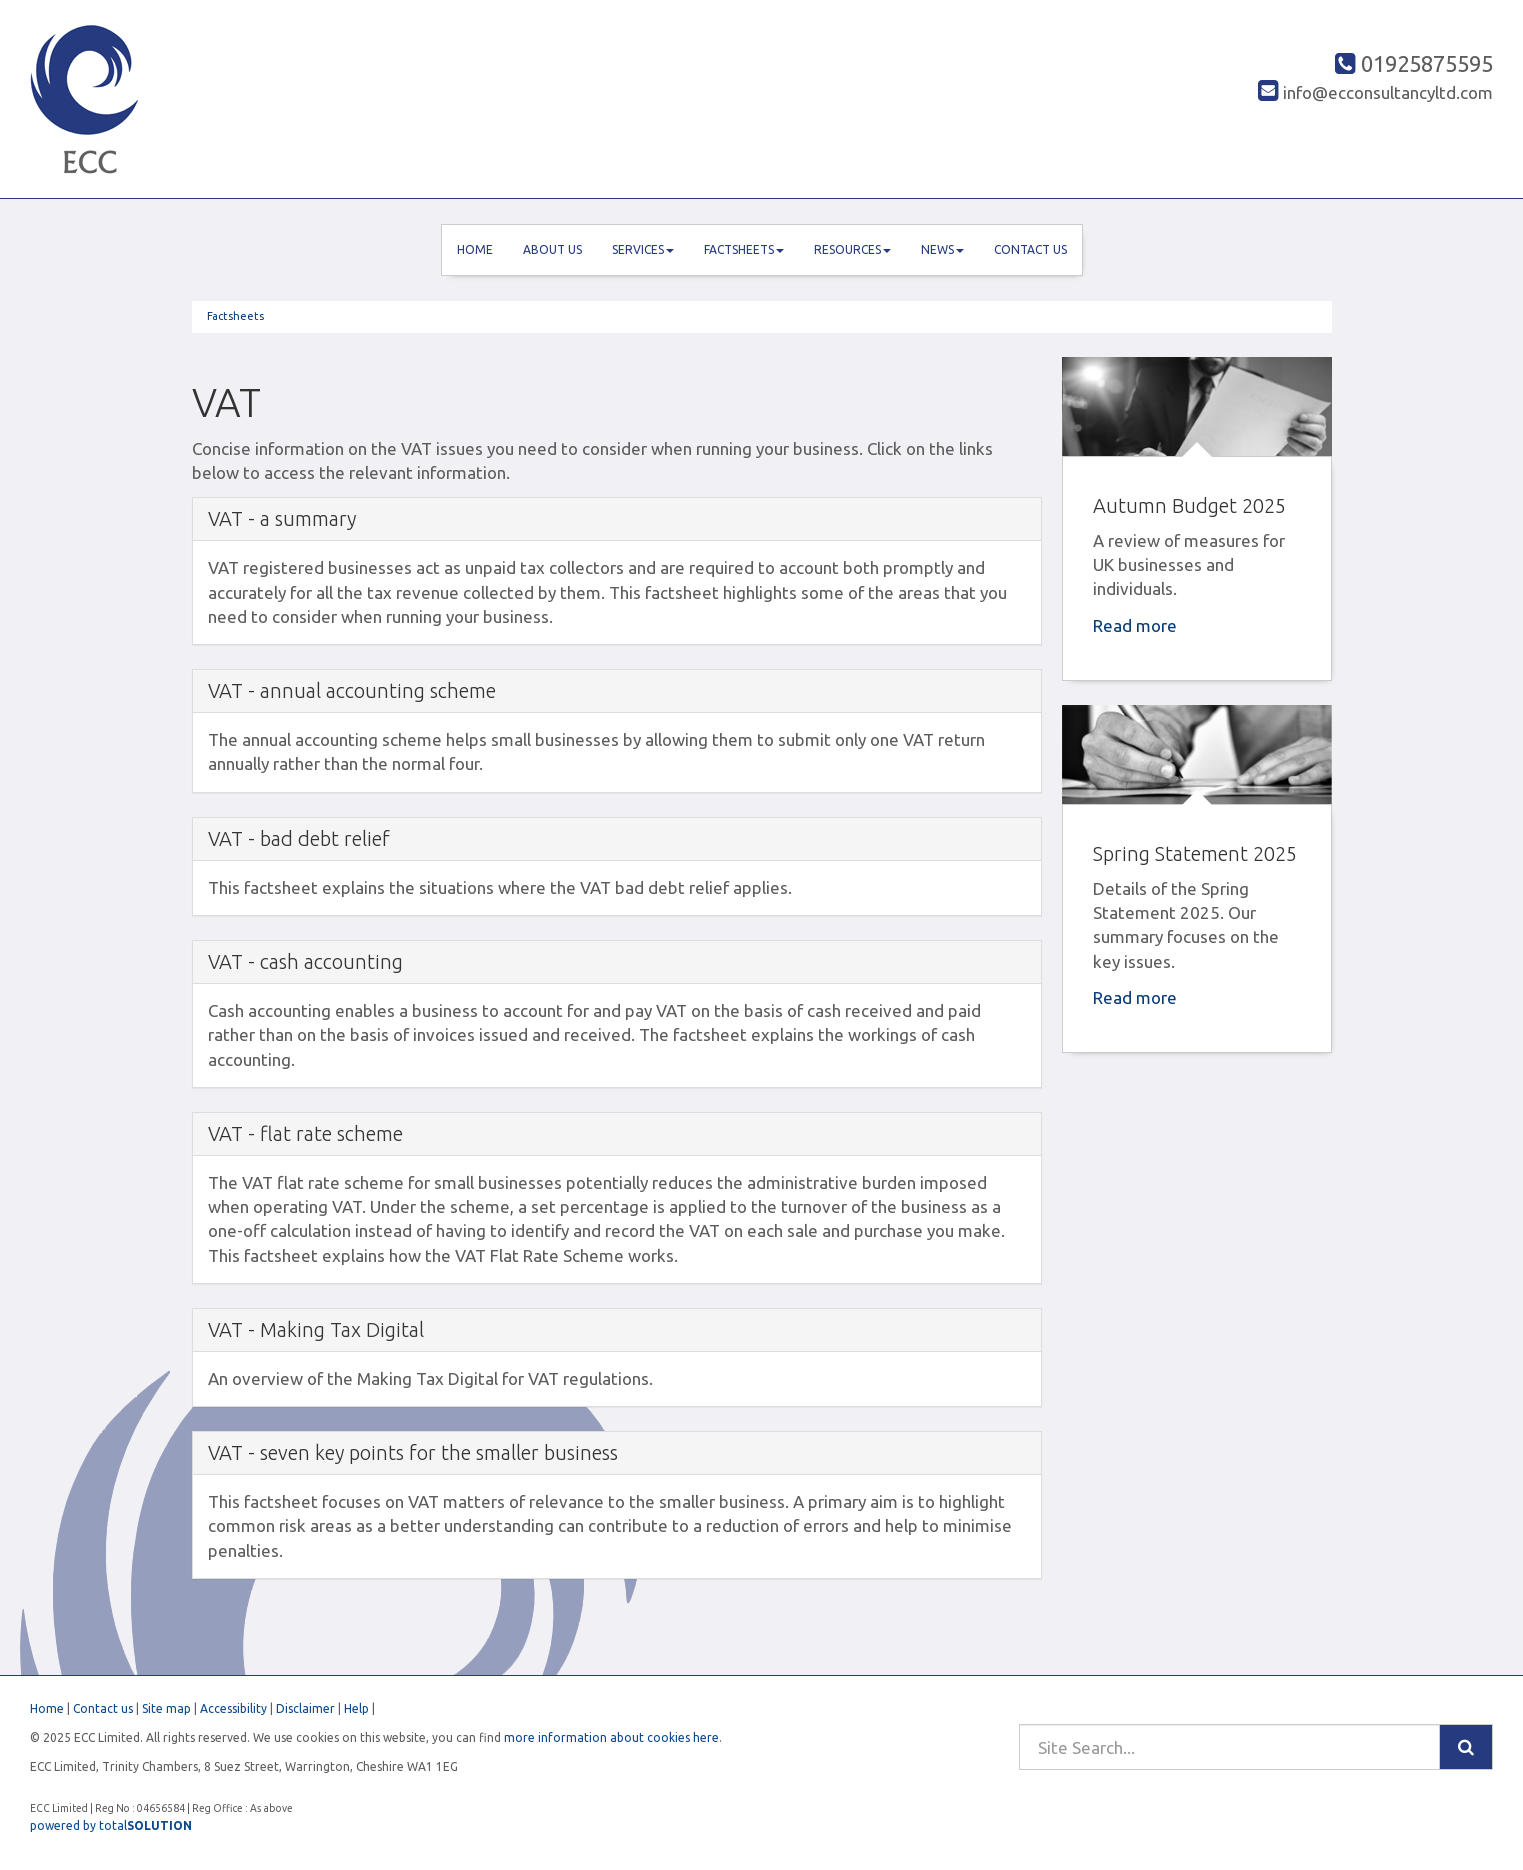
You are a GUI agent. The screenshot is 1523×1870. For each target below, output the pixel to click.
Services (643, 249)
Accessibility (233, 1708)
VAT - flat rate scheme (305, 1133)
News (942, 249)
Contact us (1030, 249)
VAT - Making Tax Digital (316, 1329)
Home (475, 249)
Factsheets (744, 249)
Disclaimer (305, 1708)
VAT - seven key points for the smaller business (413, 1452)
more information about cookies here (611, 1737)
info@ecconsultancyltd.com (1375, 92)
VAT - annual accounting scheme (352, 690)
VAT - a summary (282, 518)
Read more (1137, 625)
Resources (852, 249)
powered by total (111, 1825)
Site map (166, 1708)
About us (552, 249)
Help (356, 1708)
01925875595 (1414, 63)
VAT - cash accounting (305, 961)
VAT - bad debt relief (299, 838)
